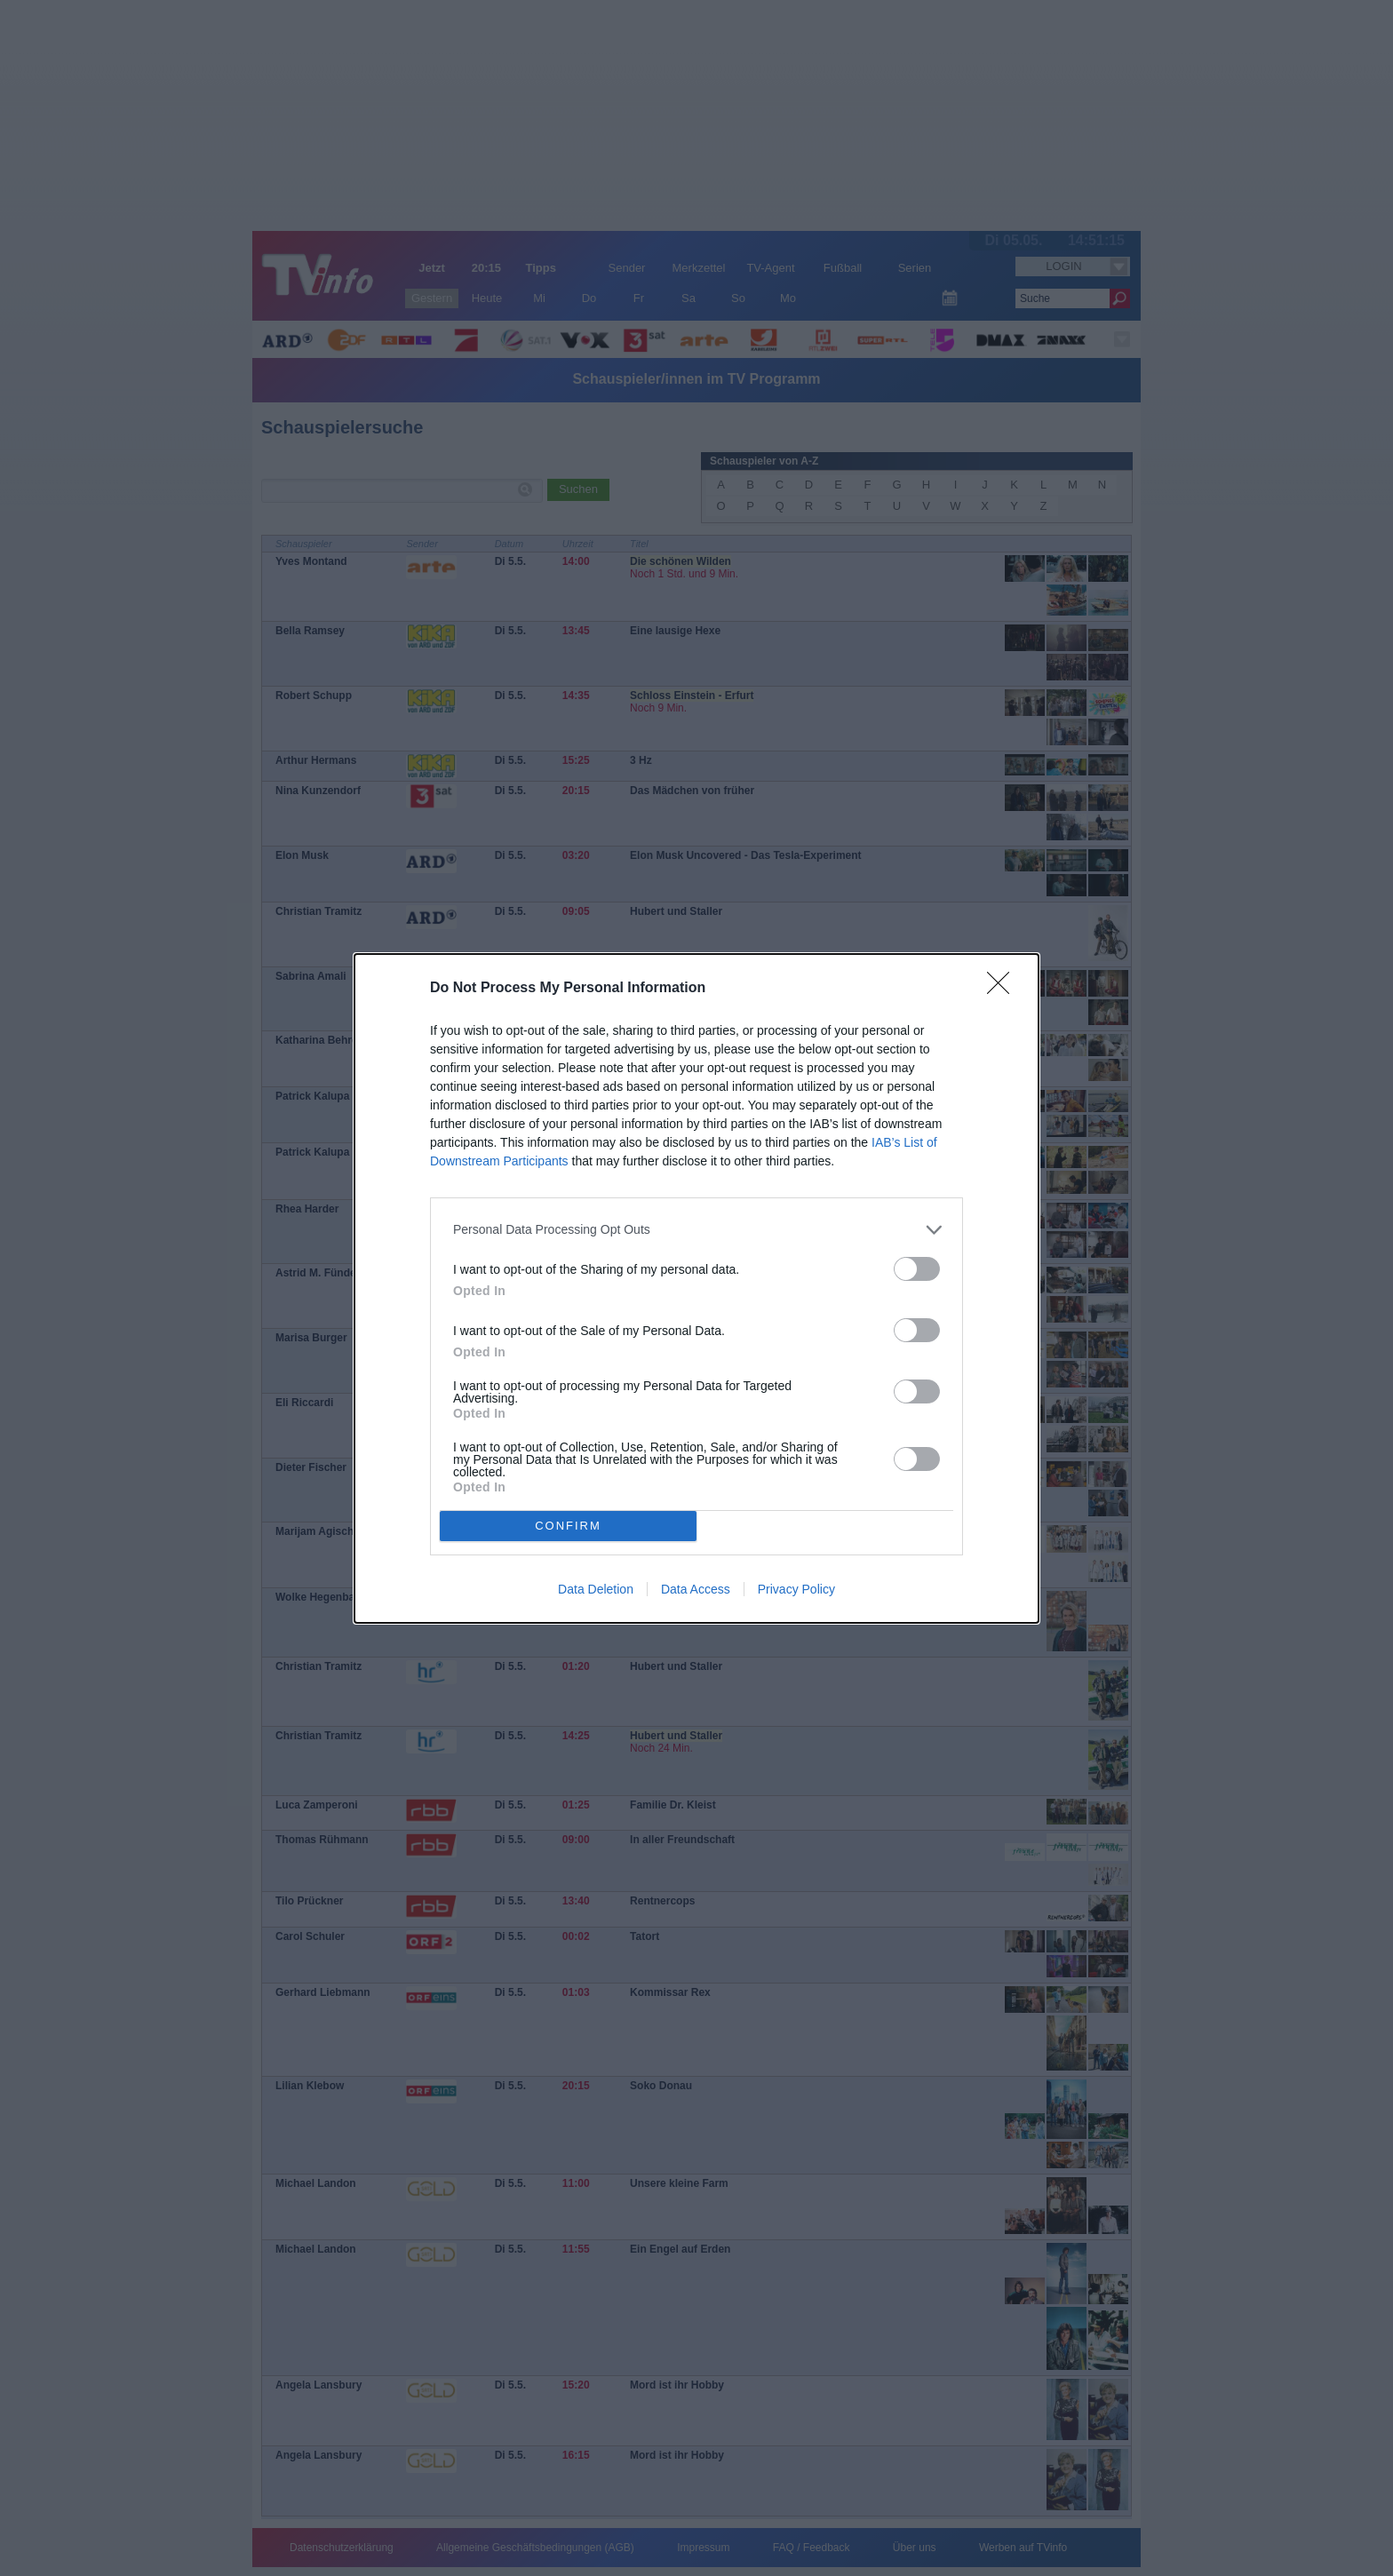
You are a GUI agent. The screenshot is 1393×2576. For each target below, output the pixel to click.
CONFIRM (568, 1525)
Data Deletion (595, 1589)
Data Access (695, 1589)
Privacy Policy (796, 1589)
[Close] (1004, 989)
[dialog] (696, 1288)
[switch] (917, 1269)
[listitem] (696, 1229)
